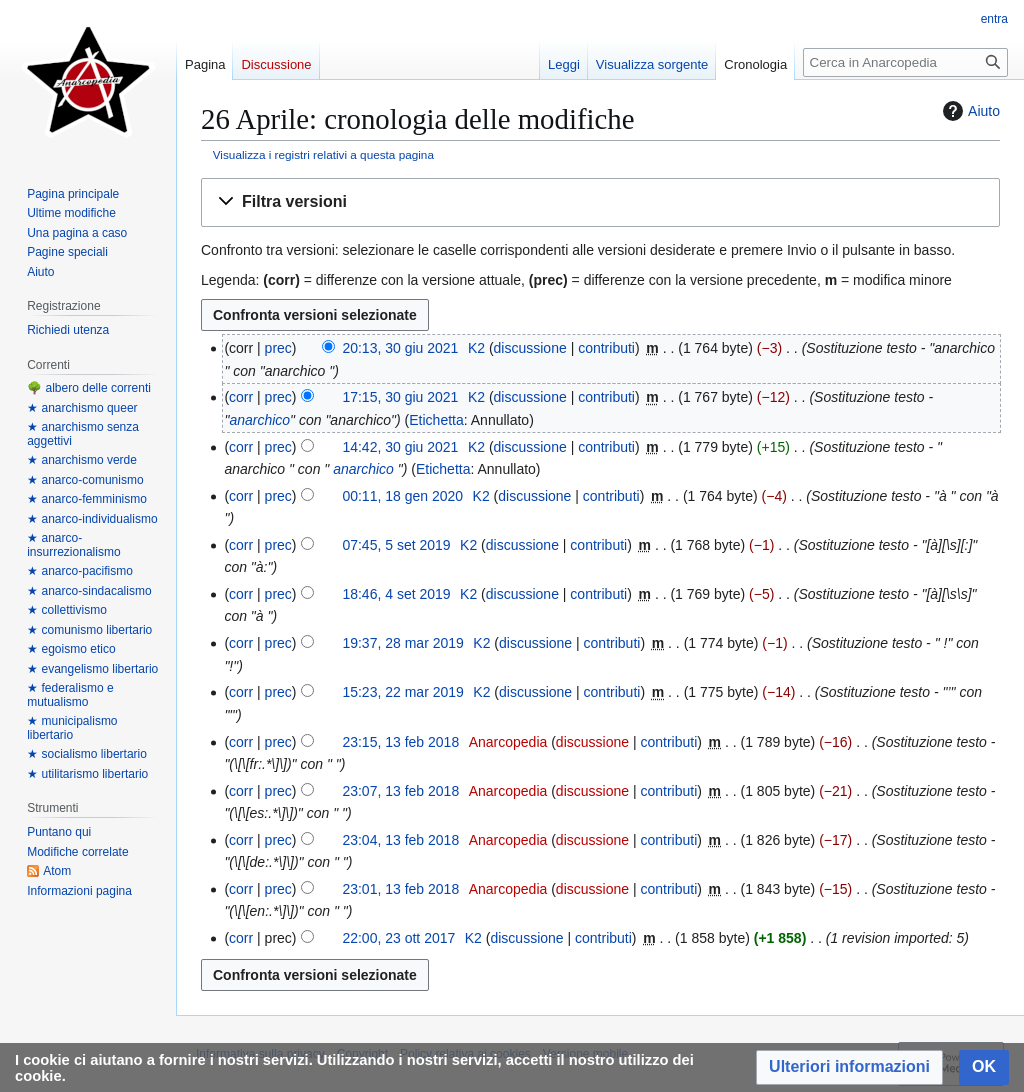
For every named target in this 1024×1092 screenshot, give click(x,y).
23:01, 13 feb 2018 (400, 889)
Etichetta (436, 420)
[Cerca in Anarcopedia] (905, 62)
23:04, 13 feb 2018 (400, 840)
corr (241, 397)
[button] (600, 202)
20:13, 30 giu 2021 (400, 348)
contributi (606, 348)
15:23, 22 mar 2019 (402, 692)
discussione (530, 348)
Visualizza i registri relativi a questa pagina (323, 154)
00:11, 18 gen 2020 (402, 496)
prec (278, 348)
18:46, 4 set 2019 (396, 594)
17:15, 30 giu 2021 (400, 397)
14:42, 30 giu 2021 (400, 447)
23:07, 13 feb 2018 (400, 791)
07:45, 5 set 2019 (396, 545)
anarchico (259, 420)
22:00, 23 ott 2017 (398, 938)
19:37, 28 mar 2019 (402, 643)
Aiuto (969, 111)
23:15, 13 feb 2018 (400, 742)
